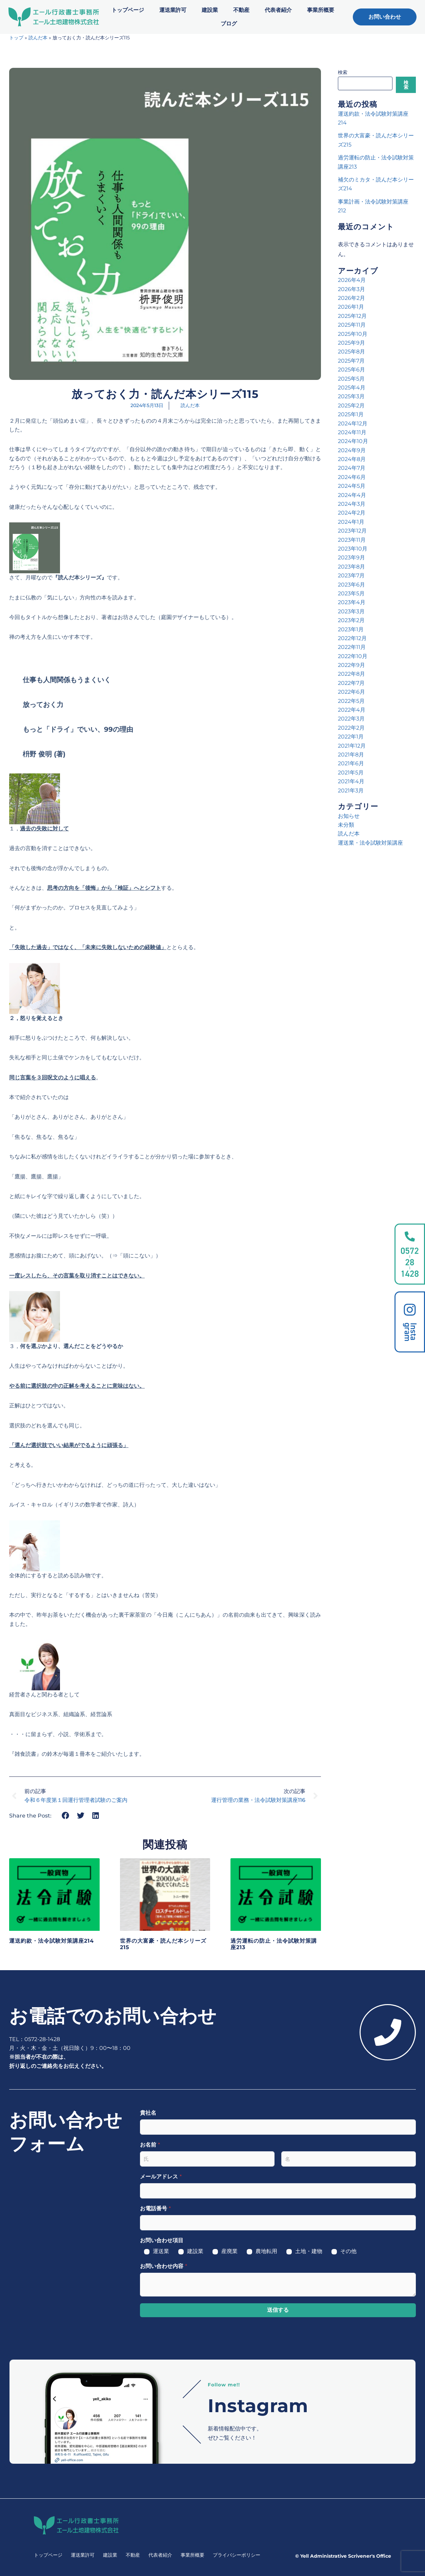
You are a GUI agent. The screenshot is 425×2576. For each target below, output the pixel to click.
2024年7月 (351, 468)
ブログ (229, 23)
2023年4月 (351, 602)
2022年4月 (351, 710)
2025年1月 (351, 414)
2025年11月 (352, 325)
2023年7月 (351, 575)
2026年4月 (352, 280)
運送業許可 (172, 10)
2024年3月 (351, 504)
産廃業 (229, 2251)
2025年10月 (352, 334)
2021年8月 (351, 754)
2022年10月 (352, 656)
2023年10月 (352, 548)
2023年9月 (351, 557)
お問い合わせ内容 (163, 2266)
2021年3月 (351, 790)
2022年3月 (351, 718)
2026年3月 (351, 289)
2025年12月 (352, 316)
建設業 (210, 10)
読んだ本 (37, 37)
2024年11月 (352, 432)
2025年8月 (351, 351)
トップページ (128, 10)
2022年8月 (351, 674)
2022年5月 (351, 701)
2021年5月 (351, 772)
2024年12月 (352, 423)
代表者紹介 (278, 10)
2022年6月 (351, 692)
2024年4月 (352, 495)
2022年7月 (351, 683)
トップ (16, 37)
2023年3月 (351, 611)
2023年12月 (352, 530)
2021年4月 (351, 781)
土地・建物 (308, 2251)
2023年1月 (351, 629)
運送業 (161, 2251)
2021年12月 (352, 746)
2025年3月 (351, 396)
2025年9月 (351, 343)
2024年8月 (352, 459)
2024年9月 (352, 450)
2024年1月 (351, 522)
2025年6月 (351, 369)
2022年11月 (352, 647)
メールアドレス (161, 2176)
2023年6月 (351, 584)
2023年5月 (351, 593)
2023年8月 (351, 566)
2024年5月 (351, 486)
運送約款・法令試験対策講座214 (51, 1941)
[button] (65, 1815)
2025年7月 (351, 361)
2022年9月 (351, 665)
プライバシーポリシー (236, 2555)
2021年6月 (351, 763)
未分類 (346, 825)
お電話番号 (155, 2208)
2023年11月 (352, 540)
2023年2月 (351, 620)
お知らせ (349, 816)
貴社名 (148, 2113)
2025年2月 (351, 405)
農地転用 (266, 2251)
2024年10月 (353, 441)
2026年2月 (351, 298)
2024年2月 (351, 513)
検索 (342, 72)
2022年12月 (352, 638)
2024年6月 (352, 477)
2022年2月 (351, 728)
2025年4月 (351, 387)
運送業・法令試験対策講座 (370, 843)
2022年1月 (351, 736)
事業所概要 (320, 10)
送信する (278, 2310)
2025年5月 (351, 379)
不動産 (241, 10)
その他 (348, 2251)
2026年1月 (351, 307)
